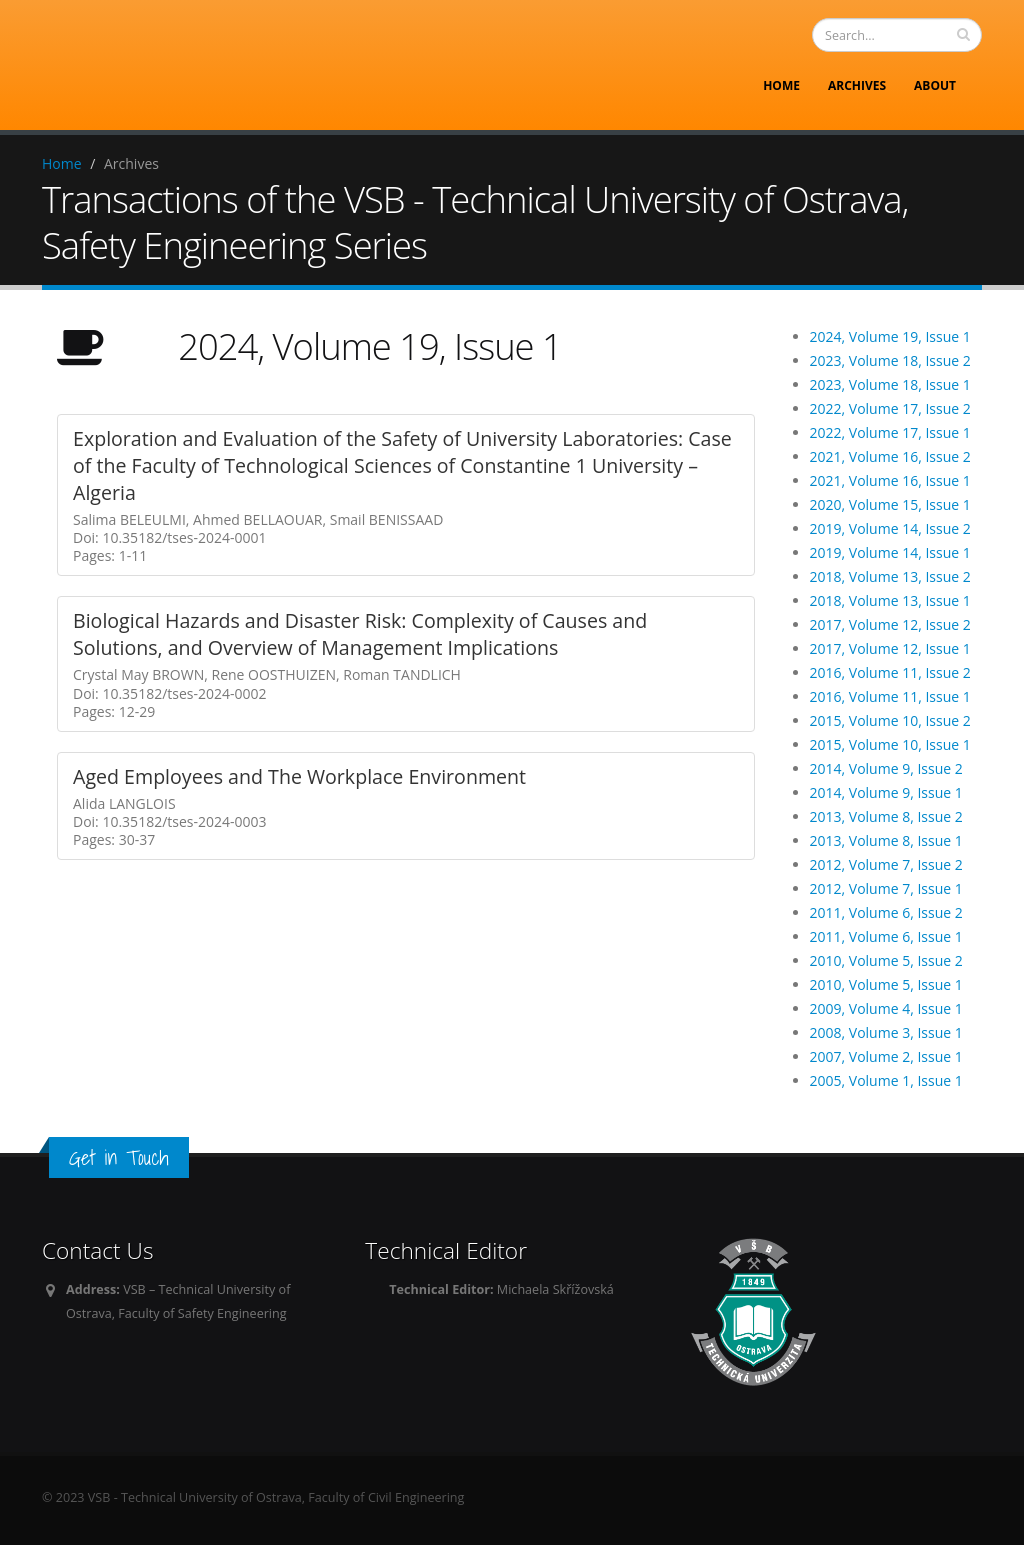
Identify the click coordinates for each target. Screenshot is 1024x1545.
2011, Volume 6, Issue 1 (886, 936)
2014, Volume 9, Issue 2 (886, 768)
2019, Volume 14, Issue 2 (890, 528)
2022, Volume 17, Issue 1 (890, 432)
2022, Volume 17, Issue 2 (890, 408)
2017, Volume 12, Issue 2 (890, 624)
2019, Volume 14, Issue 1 (890, 552)
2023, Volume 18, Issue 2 (890, 360)
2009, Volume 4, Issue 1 (886, 1008)
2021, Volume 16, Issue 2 (890, 456)
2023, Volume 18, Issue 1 (890, 384)
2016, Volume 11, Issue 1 (890, 696)
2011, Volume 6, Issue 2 (886, 912)
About (935, 85)
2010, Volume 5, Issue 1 (886, 984)
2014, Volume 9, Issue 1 (886, 792)
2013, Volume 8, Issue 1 (886, 840)
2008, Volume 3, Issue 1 (886, 1032)
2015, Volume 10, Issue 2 (890, 720)
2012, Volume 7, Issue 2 (886, 864)
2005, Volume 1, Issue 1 (886, 1080)
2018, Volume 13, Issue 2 (890, 576)
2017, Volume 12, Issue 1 (890, 648)
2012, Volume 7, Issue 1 (886, 888)
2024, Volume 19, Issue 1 (890, 336)
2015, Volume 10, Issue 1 (890, 744)
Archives (857, 85)
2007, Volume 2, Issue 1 (886, 1056)
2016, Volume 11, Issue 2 (890, 672)
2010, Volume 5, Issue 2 (886, 960)
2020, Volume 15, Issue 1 (890, 504)
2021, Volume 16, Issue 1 (890, 480)
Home (781, 85)
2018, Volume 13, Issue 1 (890, 600)
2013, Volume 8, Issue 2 (886, 816)
